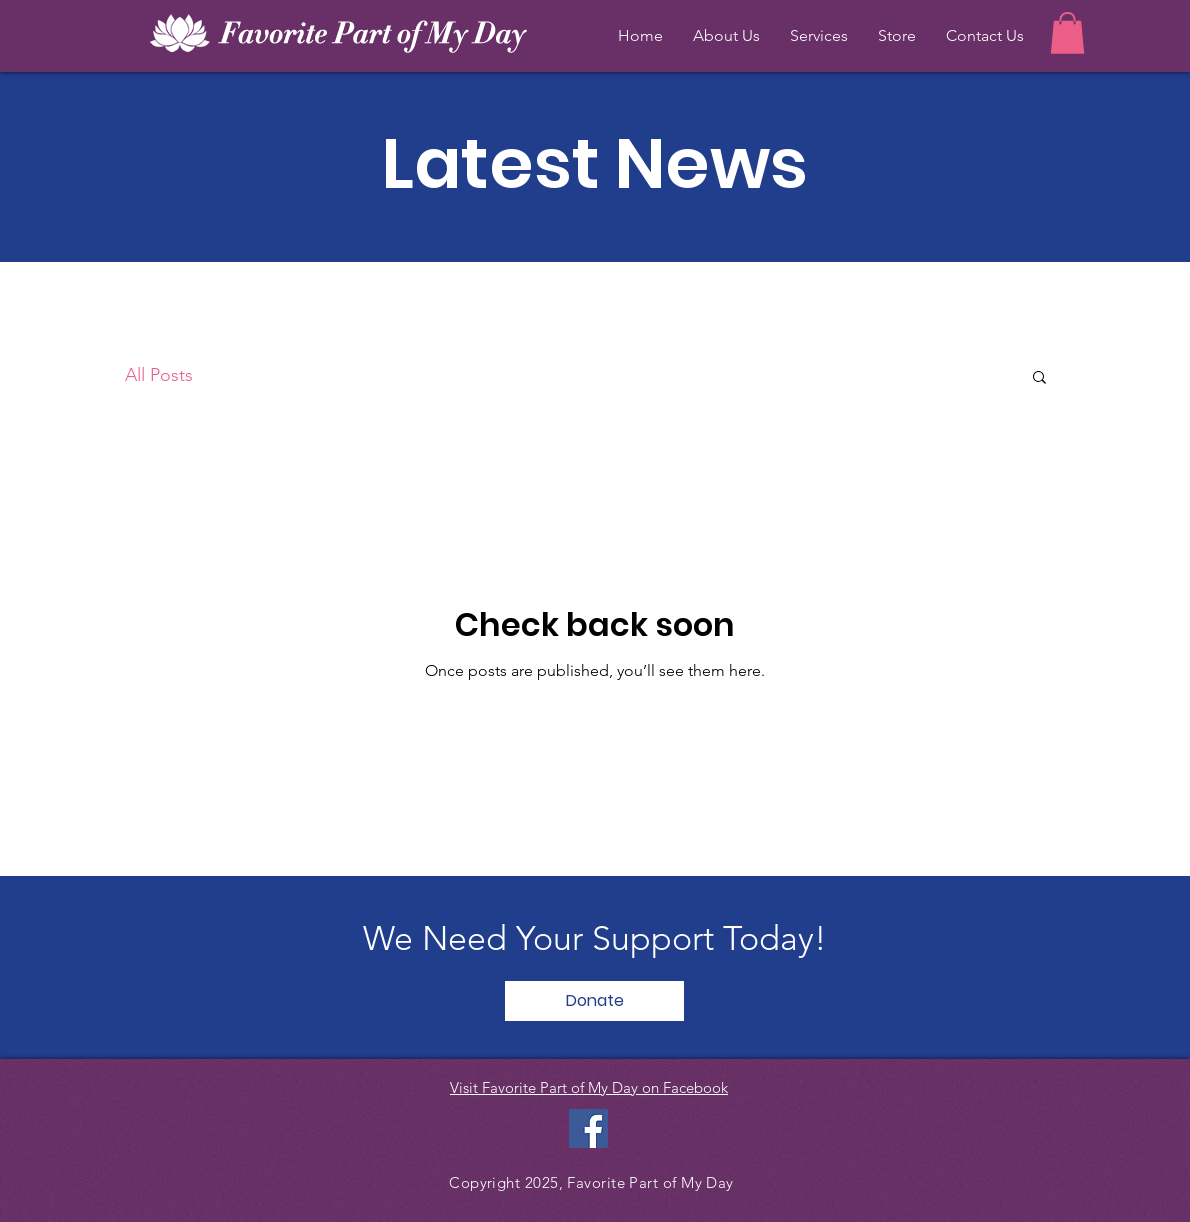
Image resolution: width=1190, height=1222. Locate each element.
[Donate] (594, 1001)
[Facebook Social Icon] (588, 1128)
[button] (1067, 33)
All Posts (159, 375)
